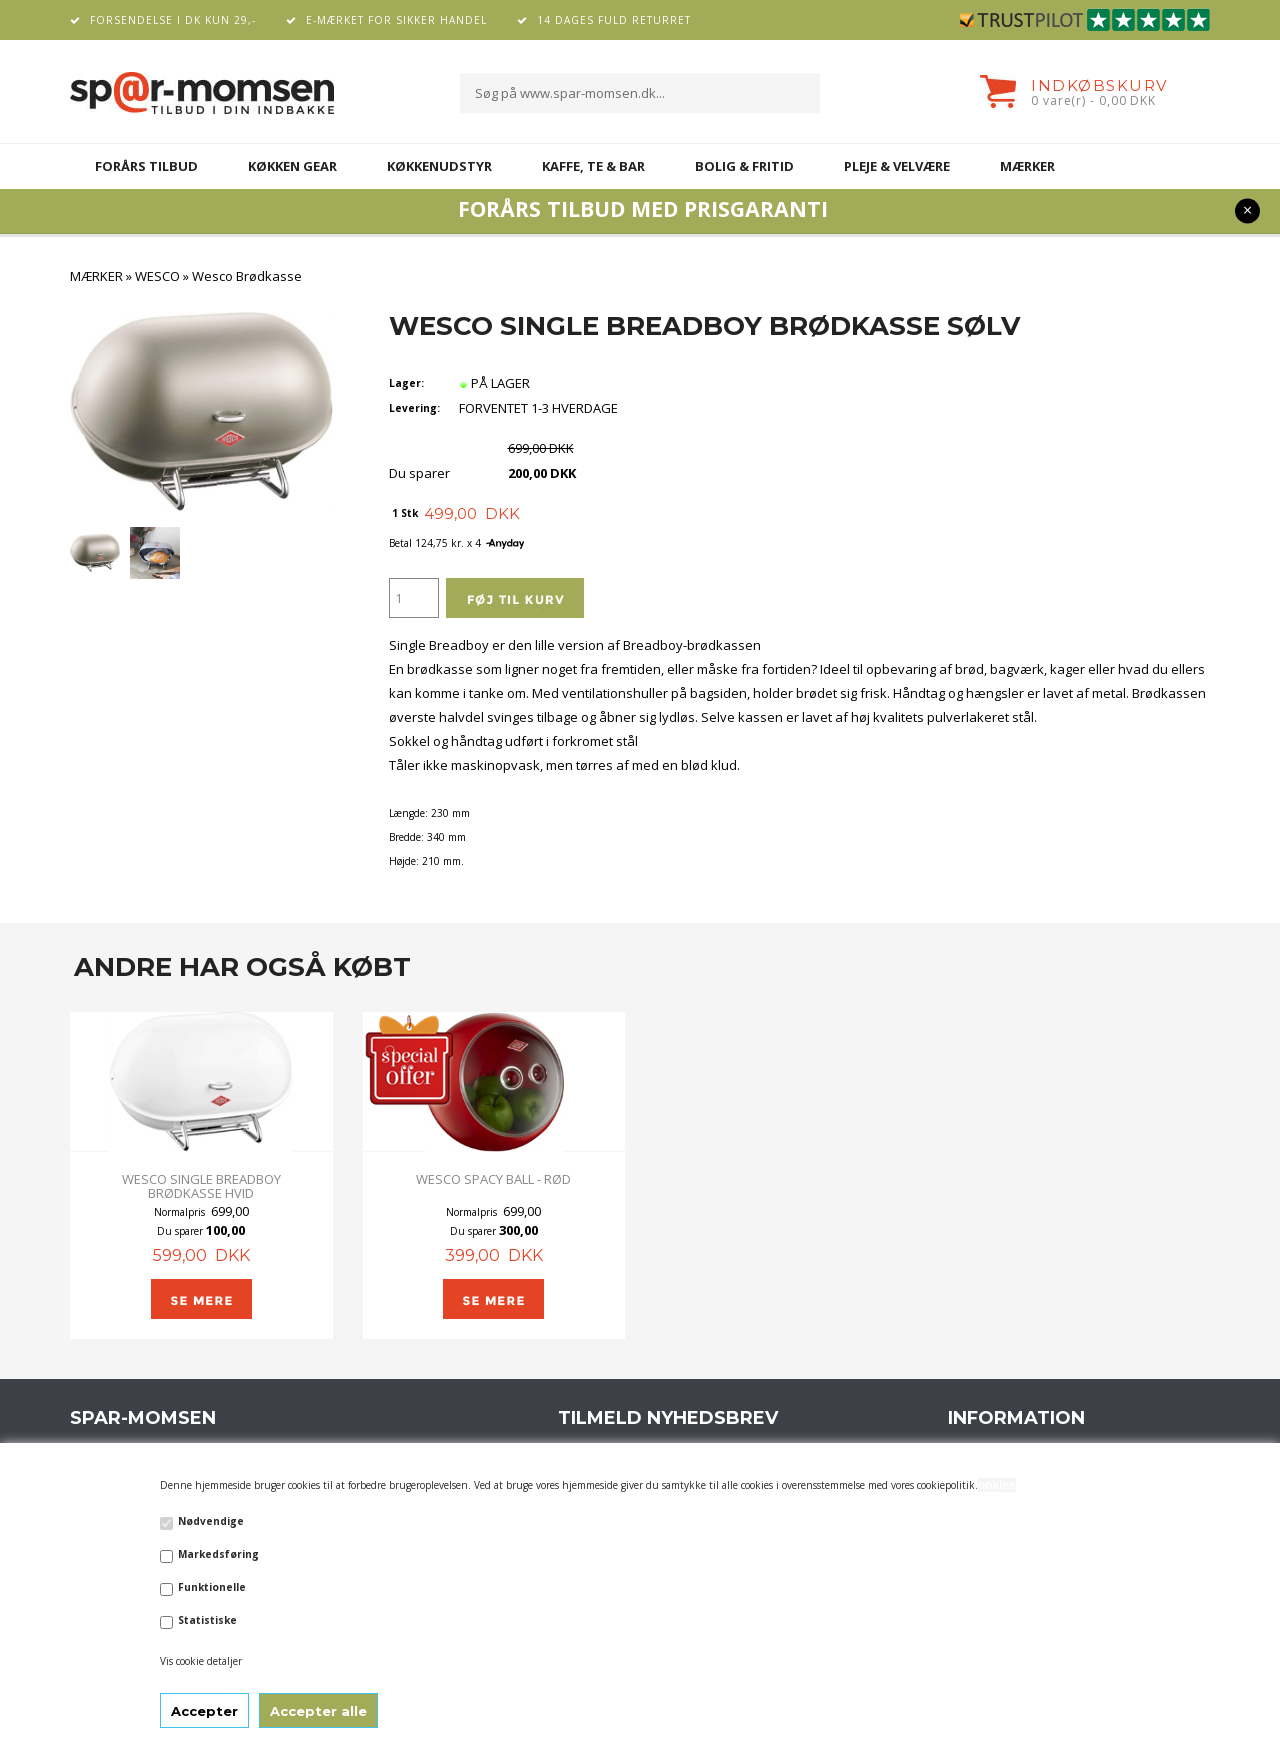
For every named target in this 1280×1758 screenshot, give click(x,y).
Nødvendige (211, 1521)
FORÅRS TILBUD (146, 166)
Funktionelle (212, 1587)
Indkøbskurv (1099, 85)
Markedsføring (218, 1554)
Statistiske (207, 1620)
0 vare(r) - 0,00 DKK (1093, 100)
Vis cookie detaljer (201, 1661)
